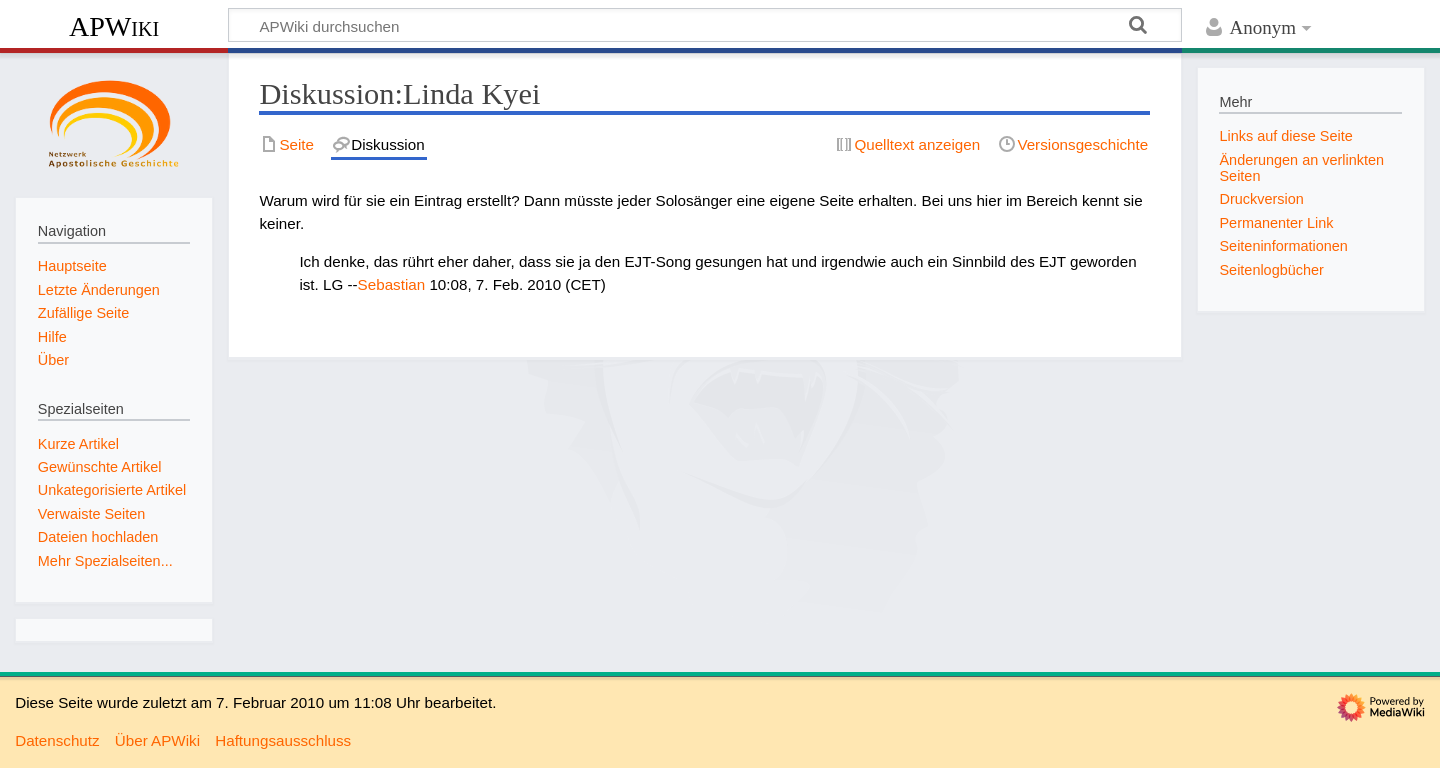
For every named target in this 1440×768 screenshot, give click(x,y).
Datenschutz (57, 740)
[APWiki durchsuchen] (705, 25)
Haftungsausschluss (283, 740)
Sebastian (392, 284)
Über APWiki (157, 740)
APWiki (114, 26)
